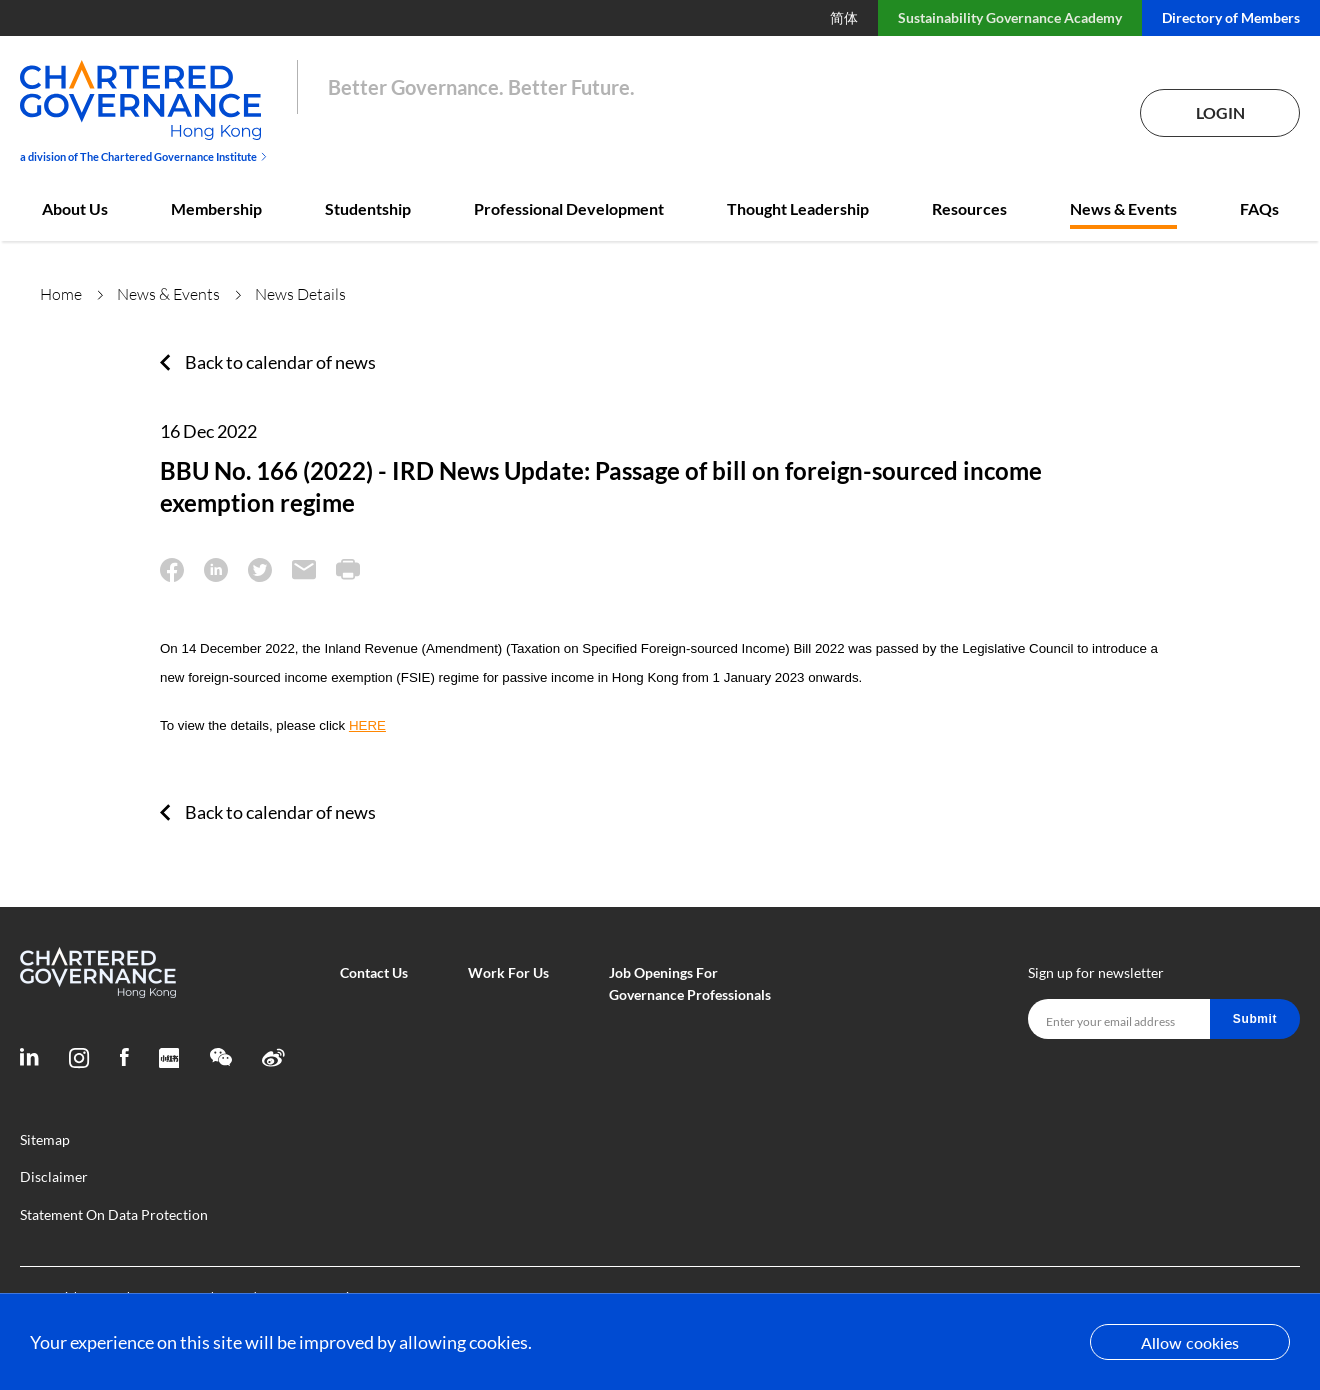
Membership (216, 208)
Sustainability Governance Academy (1010, 17)
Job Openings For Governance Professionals (690, 983)
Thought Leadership (798, 208)
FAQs (1259, 208)
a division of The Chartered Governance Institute (143, 156)
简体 (844, 17)
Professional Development (569, 208)
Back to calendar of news (280, 362)
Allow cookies (1190, 1342)
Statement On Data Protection (114, 1214)
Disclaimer (54, 1176)
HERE (367, 725)
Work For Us (508, 972)
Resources (969, 208)
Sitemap (45, 1139)
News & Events (1123, 208)
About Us (75, 208)
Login (1220, 112)
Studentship (368, 208)
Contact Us (374, 972)
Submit (1255, 1019)
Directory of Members (1231, 17)
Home (61, 294)
